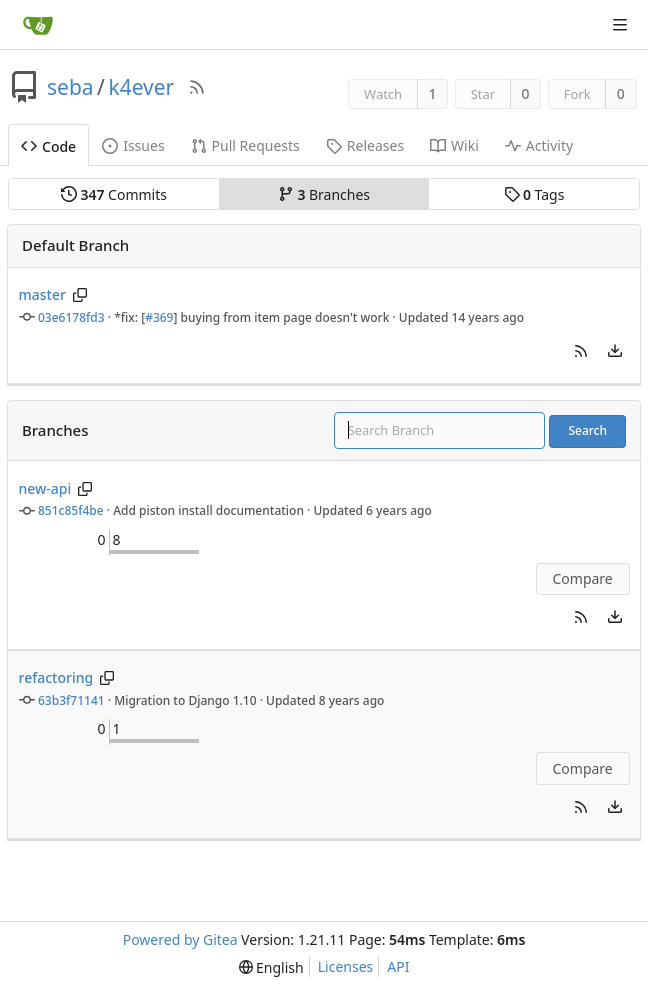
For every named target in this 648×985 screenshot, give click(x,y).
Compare (582, 578)
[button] (581, 351)
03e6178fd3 (71, 317)
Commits (114, 194)
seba (70, 87)
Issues (133, 145)
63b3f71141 (71, 700)
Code (48, 146)
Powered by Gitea (180, 939)
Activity (539, 145)
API (398, 966)
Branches (324, 194)
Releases (365, 145)
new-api (45, 488)
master (42, 294)
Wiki (454, 145)
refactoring (56, 677)
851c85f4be (71, 510)
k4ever (141, 87)
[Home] (38, 25)
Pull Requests (245, 145)
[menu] (615, 351)
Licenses (346, 966)
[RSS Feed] (197, 87)
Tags (534, 194)
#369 (159, 317)
